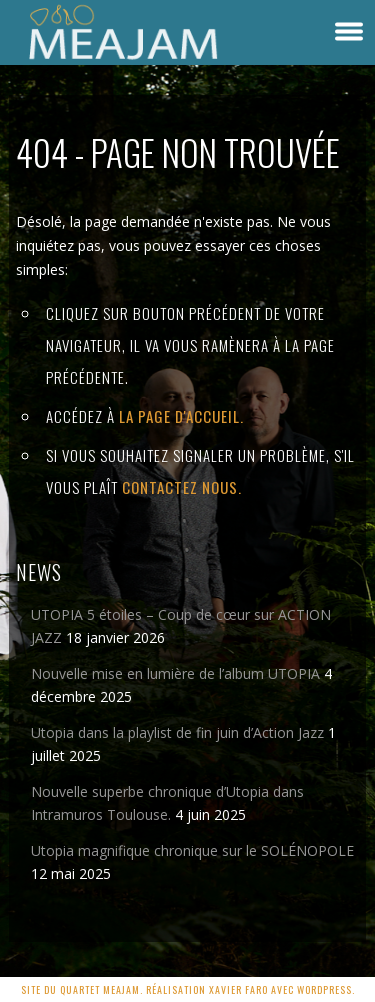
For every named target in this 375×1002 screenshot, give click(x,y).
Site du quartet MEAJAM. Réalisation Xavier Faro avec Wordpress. (188, 989)
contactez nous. (182, 487)
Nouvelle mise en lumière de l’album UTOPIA (175, 673)
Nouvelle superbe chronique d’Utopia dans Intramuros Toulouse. (167, 803)
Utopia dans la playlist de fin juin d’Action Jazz (177, 732)
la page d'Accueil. (181, 416)
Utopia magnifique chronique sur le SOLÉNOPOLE (192, 850)
